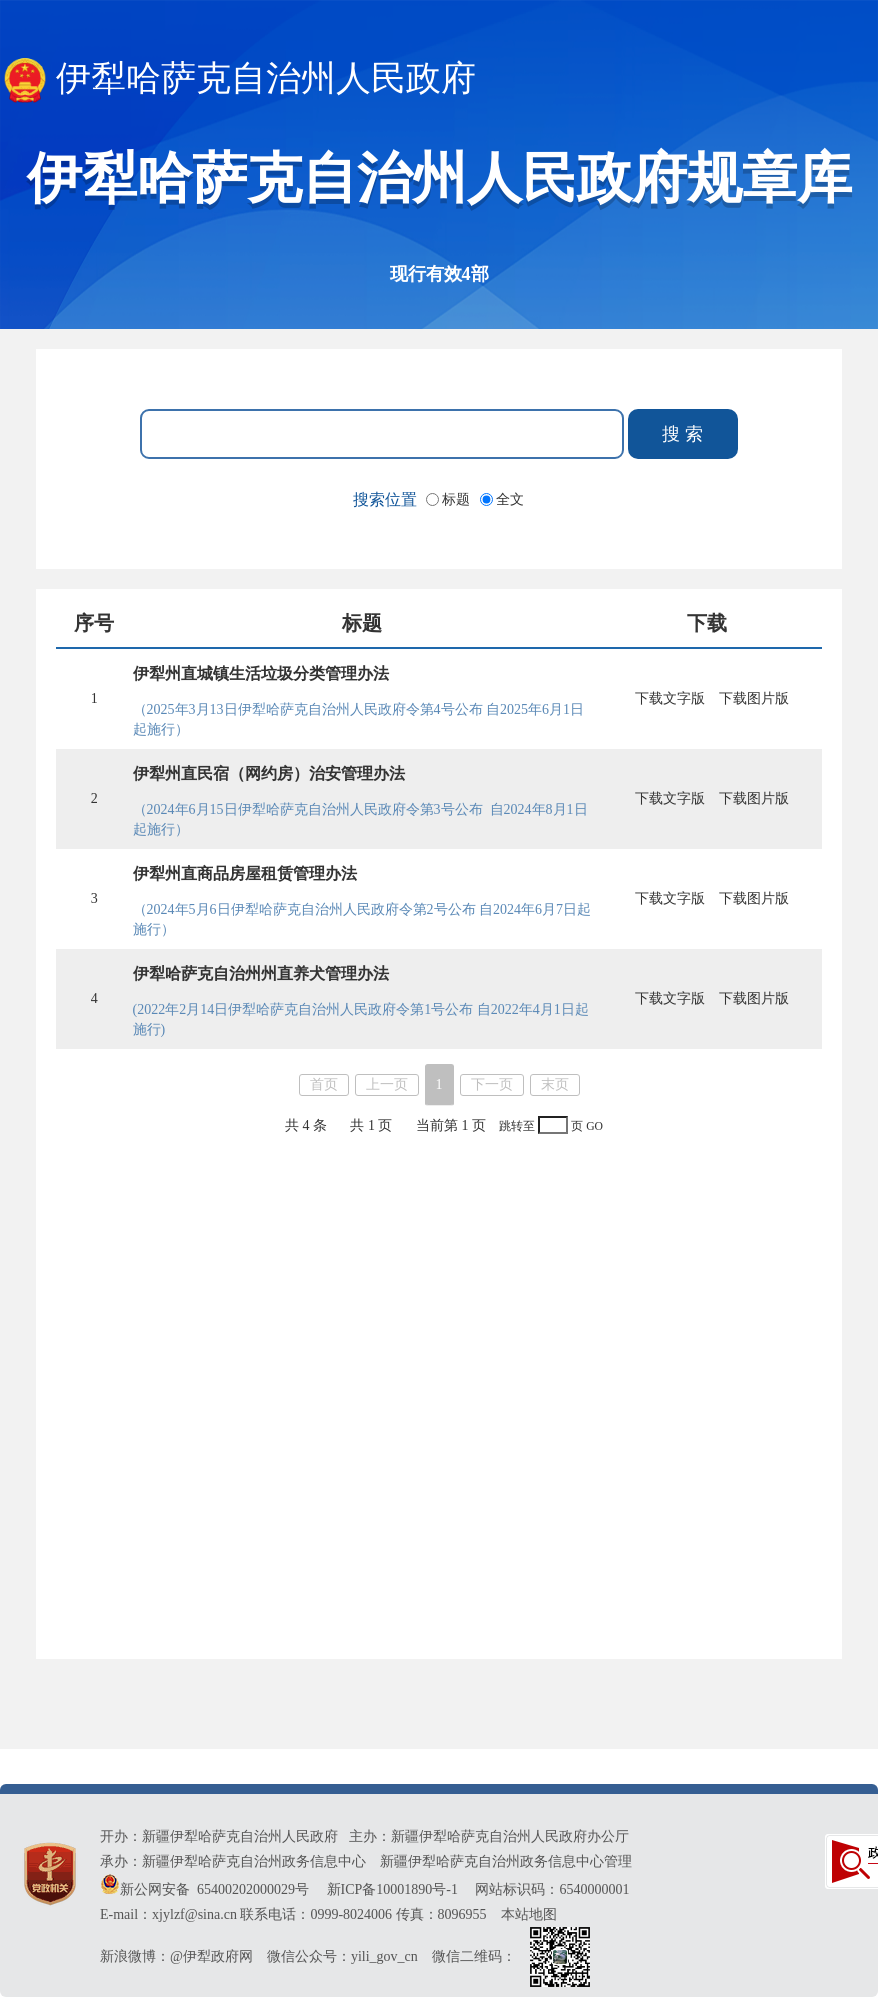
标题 (458, 499)
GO (594, 1126)
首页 (324, 1084)
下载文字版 (670, 698)
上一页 (387, 1084)
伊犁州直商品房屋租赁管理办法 (245, 873)
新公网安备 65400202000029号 (206, 1889)
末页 (555, 1084)
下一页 (492, 1084)
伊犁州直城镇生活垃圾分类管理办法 (261, 673)
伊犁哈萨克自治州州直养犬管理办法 (261, 973)
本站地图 (529, 1914)
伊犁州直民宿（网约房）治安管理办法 (269, 773)
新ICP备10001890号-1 (392, 1889)
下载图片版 (754, 698)
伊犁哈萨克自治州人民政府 (238, 80)
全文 (510, 499)
